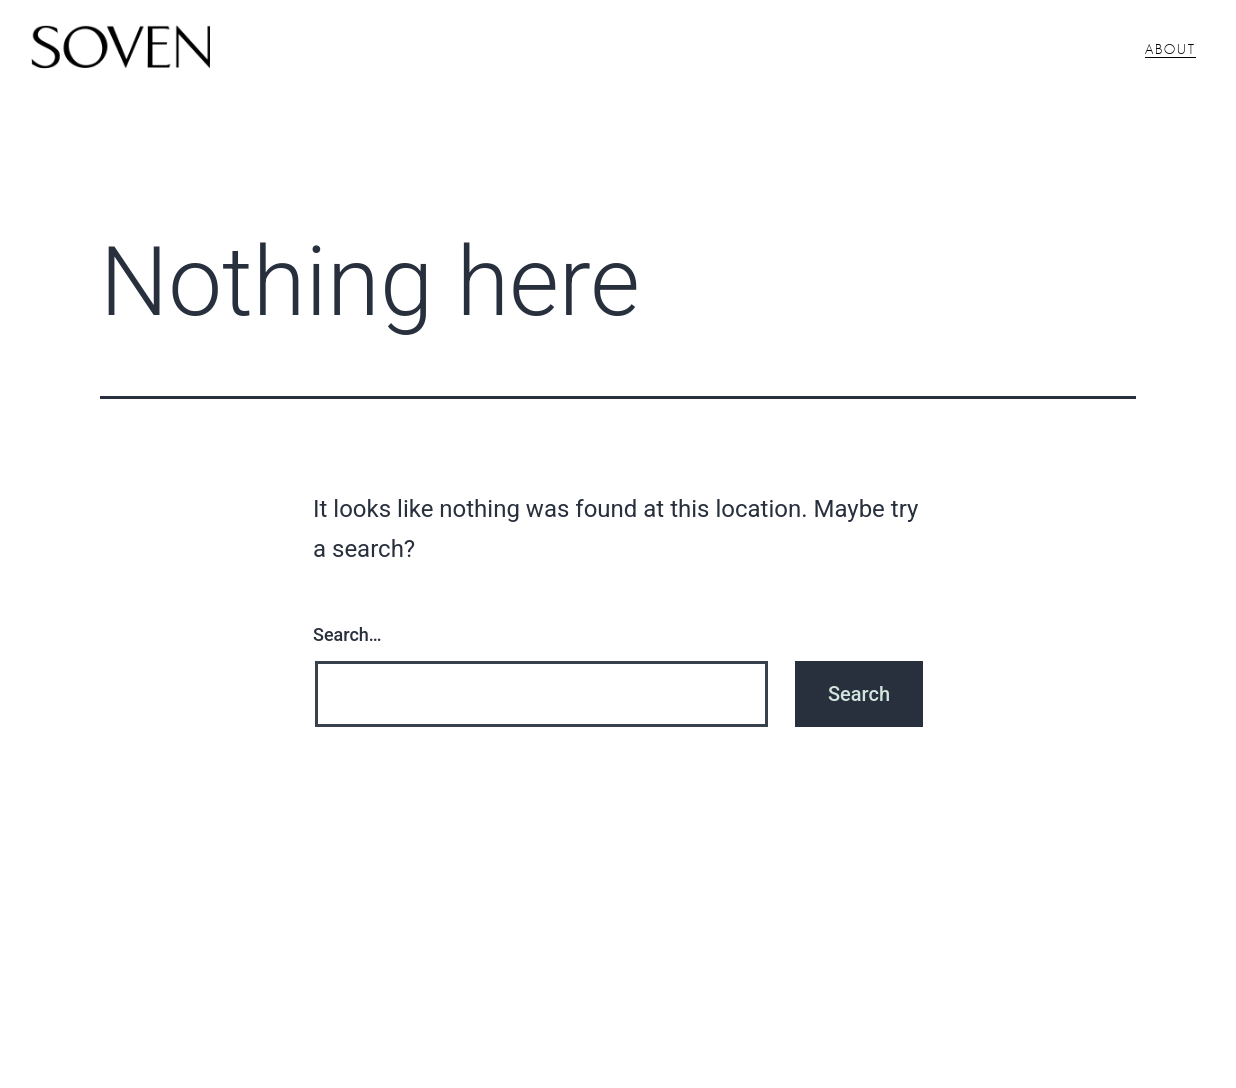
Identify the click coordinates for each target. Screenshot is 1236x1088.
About (1170, 50)
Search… (347, 634)
